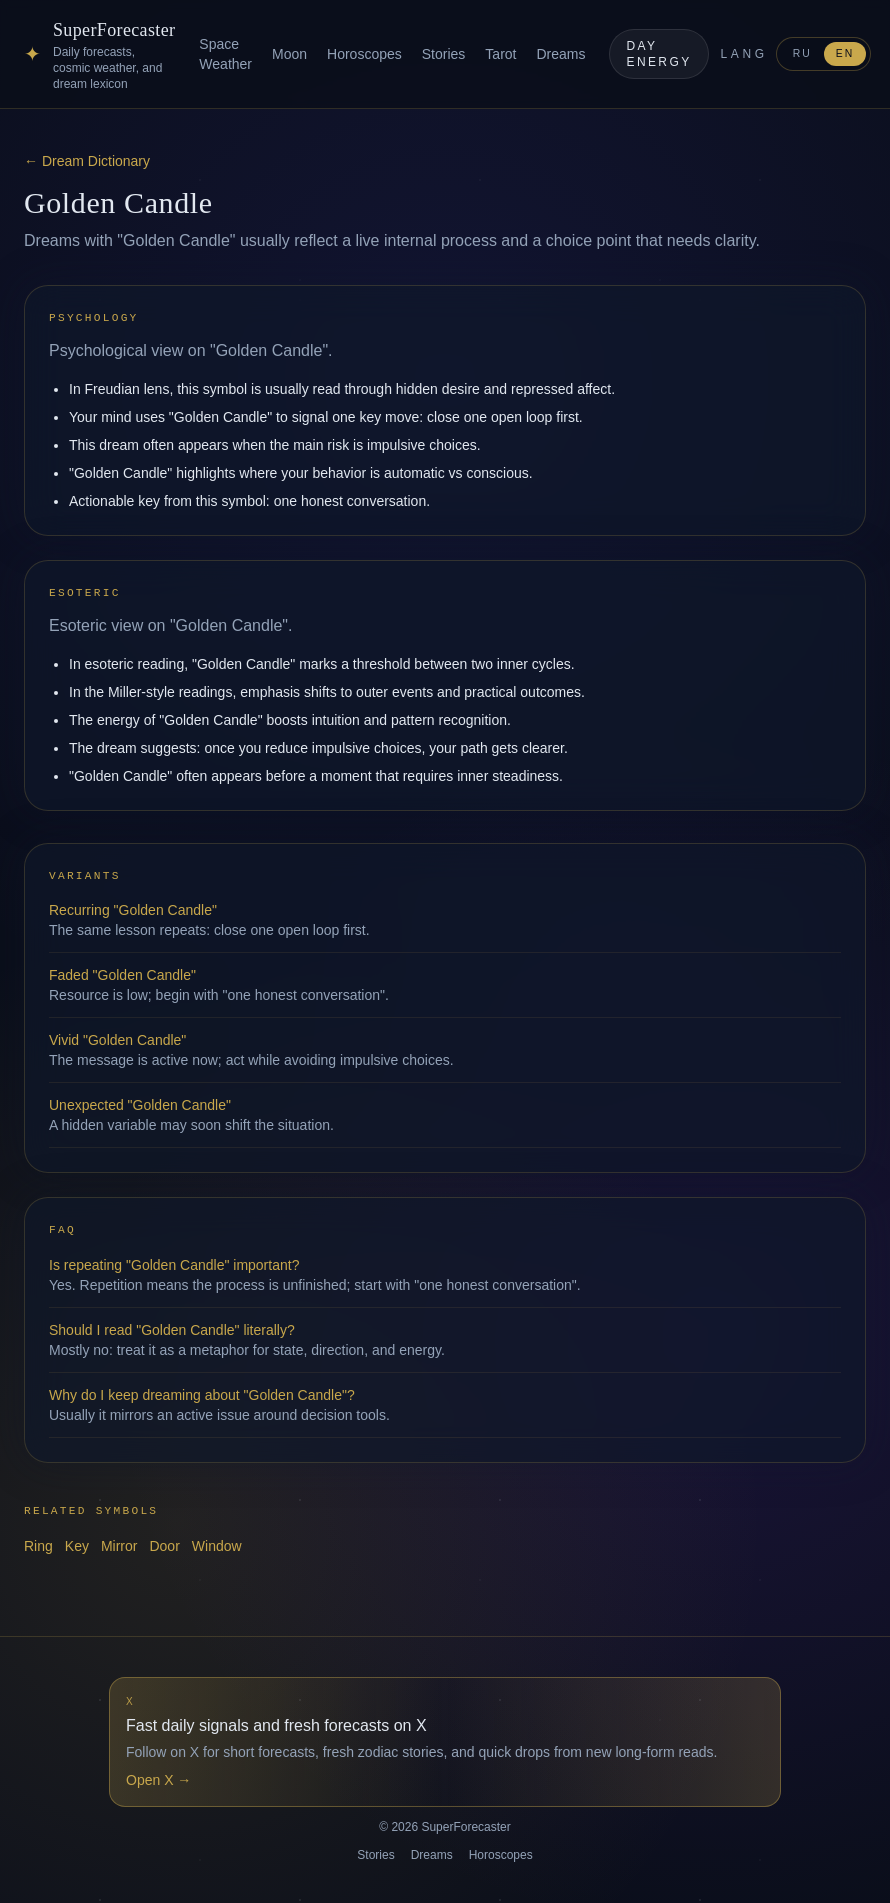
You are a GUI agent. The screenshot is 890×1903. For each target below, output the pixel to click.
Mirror (119, 1546)
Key (77, 1546)
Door (164, 1546)
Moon (289, 54)
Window (217, 1546)
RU (802, 53)
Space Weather (225, 54)
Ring (38, 1546)
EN (845, 53)
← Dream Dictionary (87, 161)
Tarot (500, 54)
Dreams (560, 54)
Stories (444, 54)
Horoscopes (364, 54)
